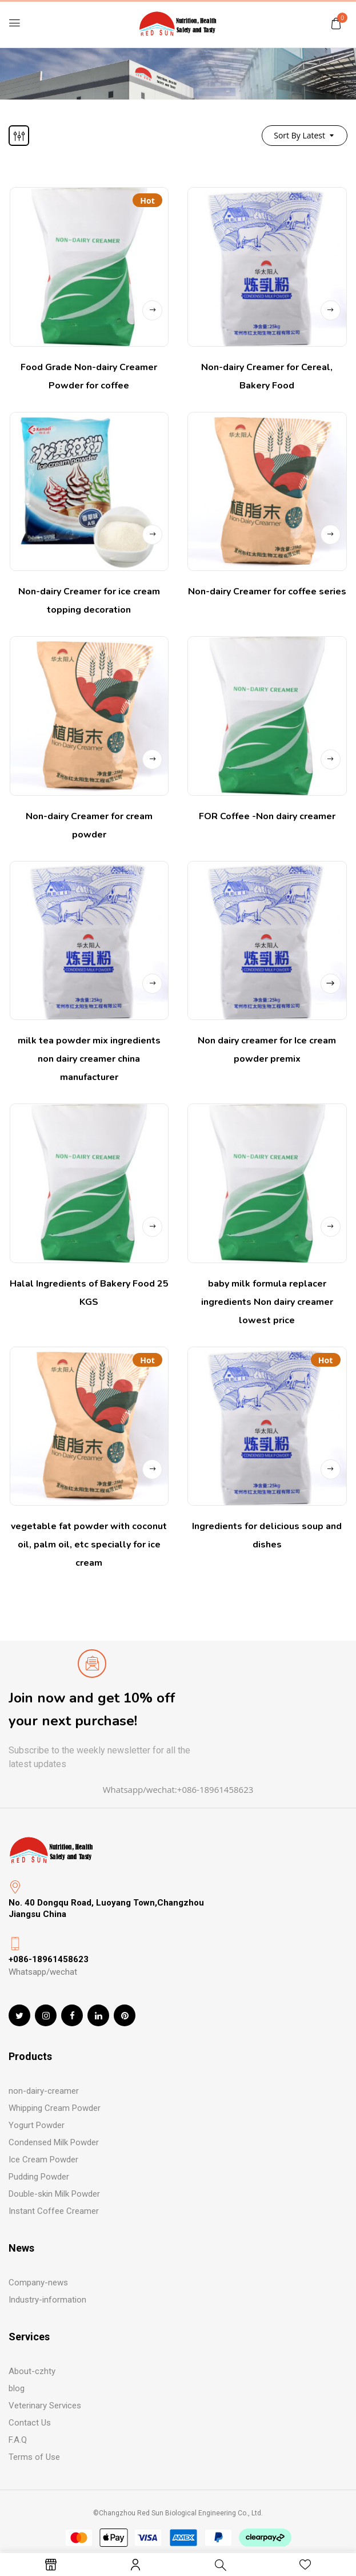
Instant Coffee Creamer (54, 2211)
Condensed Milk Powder (54, 2142)
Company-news (38, 2282)
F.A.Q (18, 2440)
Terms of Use (34, 2457)
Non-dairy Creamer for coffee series (267, 591)
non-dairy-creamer (44, 2091)
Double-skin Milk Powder (54, 2194)
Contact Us (30, 2423)
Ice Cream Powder (43, 2159)
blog (17, 2388)
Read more (152, 310)
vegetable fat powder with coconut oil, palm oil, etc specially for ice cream (89, 1544)
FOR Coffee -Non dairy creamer (267, 816)
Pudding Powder (39, 2177)
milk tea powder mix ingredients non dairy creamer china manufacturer (89, 1058)
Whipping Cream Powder (55, 2108)
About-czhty (32, 2371)
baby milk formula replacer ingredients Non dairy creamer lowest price (267, 1302)
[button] (336, 23)
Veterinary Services (45, 2405)
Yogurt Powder (37, 2125)
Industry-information (47, 2300)
